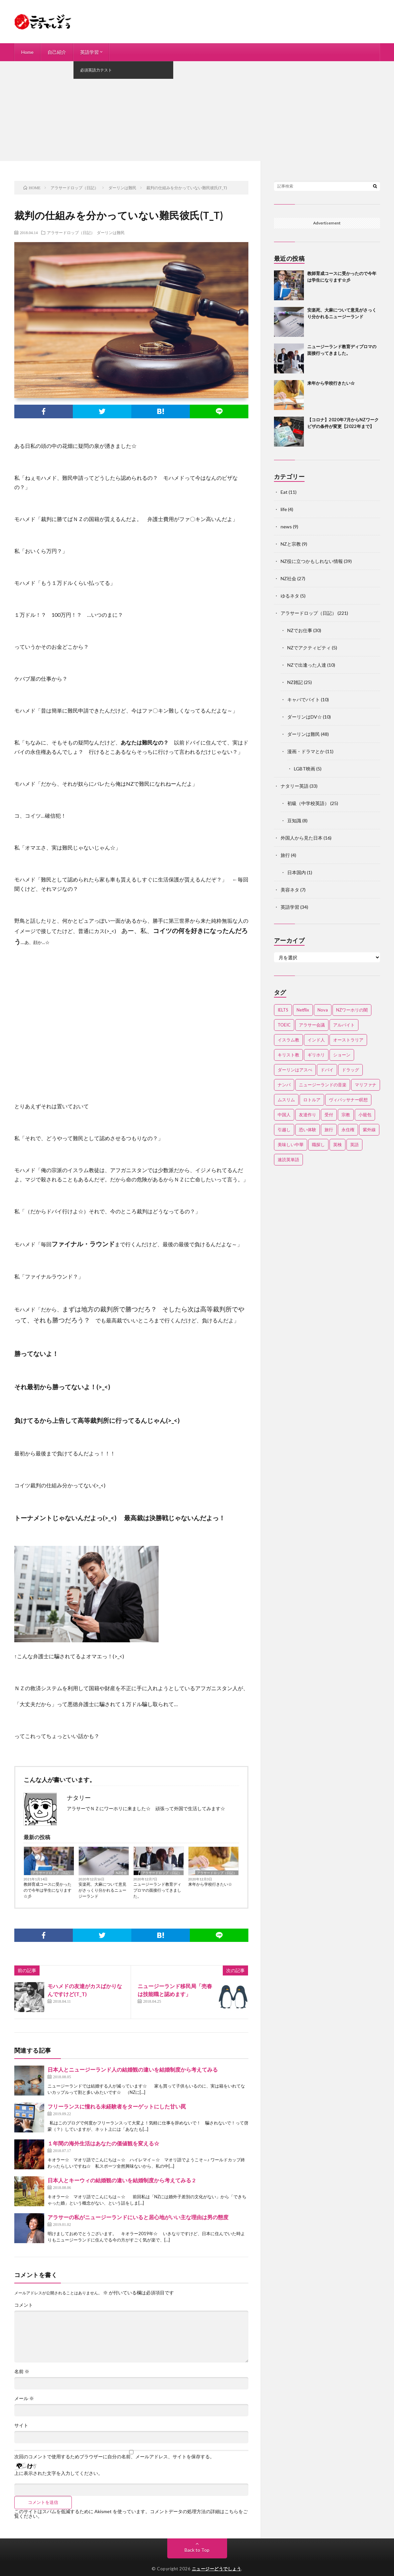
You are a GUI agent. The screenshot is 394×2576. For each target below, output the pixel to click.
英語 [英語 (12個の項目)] (354, 1144)
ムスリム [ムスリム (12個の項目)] (286, 1099)
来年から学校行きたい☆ (210, 1884)
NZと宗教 (291, 544)
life (284, 509)
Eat (284, 492)
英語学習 (89, 52)
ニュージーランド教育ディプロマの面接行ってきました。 (157, 1890)
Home (27, 52)
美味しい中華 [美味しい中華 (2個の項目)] (291, 1144)
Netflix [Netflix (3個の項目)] (303, 1010)
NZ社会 (121, 1873)
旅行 (285, 855)
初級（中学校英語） (308, 803)
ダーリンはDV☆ (304, 717)
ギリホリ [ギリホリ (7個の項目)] (316, 1054)
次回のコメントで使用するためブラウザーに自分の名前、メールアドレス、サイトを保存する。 (114, 2456)
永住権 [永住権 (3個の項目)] (347, 1129)
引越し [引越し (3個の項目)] (284, 1129)
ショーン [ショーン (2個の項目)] (341, 1054)
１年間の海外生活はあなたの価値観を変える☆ (103, 2143)
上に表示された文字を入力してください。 (58, 2473)
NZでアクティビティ (309, 647)
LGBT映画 (304, 768)
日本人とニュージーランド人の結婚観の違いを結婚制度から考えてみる (133, 2069)
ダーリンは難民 (111, 232)
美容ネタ (290, 889)
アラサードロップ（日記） (71, 232)
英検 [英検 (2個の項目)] (337, 1144)
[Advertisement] (197, 111)
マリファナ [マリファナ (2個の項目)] (365, 1084)
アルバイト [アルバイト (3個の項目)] (344, 1024)
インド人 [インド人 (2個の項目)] (316, 1039)
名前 (21, 2371)
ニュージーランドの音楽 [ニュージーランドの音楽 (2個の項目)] (322, 1084)
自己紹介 (57, 52)
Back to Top (197, 2550)
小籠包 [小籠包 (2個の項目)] (364, 1114)
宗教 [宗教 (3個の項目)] (345, 1114)
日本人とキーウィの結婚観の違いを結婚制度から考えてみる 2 (121, 2180)
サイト (21, 2425)
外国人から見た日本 (302, 838)
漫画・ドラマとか (306, 751)
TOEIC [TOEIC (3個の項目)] (284, 1024)
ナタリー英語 (295, 786)
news (286, 526)
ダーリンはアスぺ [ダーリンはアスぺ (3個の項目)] (295, 1069)
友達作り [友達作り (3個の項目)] (307, 1114)
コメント (23, 2305)
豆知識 (294, 820)
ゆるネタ (290, 596)
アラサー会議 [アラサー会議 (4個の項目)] (312, 1024)
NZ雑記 (295, 682)
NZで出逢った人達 (306, 665)
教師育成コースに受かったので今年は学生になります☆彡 (47, 1890)
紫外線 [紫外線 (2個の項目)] (369, 1129)
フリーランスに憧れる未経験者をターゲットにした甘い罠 (117, 2106)
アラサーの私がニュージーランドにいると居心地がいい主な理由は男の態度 (138, 2217)
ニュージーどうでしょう (216, 2568)
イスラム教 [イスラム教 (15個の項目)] (288, 1039)
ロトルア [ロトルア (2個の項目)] (312, 1099)
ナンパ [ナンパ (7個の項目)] (284, 1084)
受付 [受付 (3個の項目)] (329, 1114)
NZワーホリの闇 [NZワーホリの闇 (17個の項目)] (352, 1010)
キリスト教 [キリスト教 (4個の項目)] (288, 1054)
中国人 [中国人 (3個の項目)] (284, 1114)
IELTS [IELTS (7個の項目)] (283, 1010)
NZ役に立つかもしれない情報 (312, 561)
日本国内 (296, 872)
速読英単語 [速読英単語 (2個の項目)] (288, 1159)
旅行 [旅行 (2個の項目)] (329, 1129)
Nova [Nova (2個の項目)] (323, 1010)
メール (24, 2398)
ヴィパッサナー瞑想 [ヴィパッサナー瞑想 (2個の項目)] (348, 1099)
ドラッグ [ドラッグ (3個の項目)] (350, 1069)
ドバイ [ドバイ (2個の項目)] (327, 1069)
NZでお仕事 (299, 630)
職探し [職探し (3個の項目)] (318, 1144)
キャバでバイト (303, 699)
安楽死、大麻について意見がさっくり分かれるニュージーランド (102, 1890)
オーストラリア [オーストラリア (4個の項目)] (348, 1039)
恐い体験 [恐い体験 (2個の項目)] (307, 1129)
